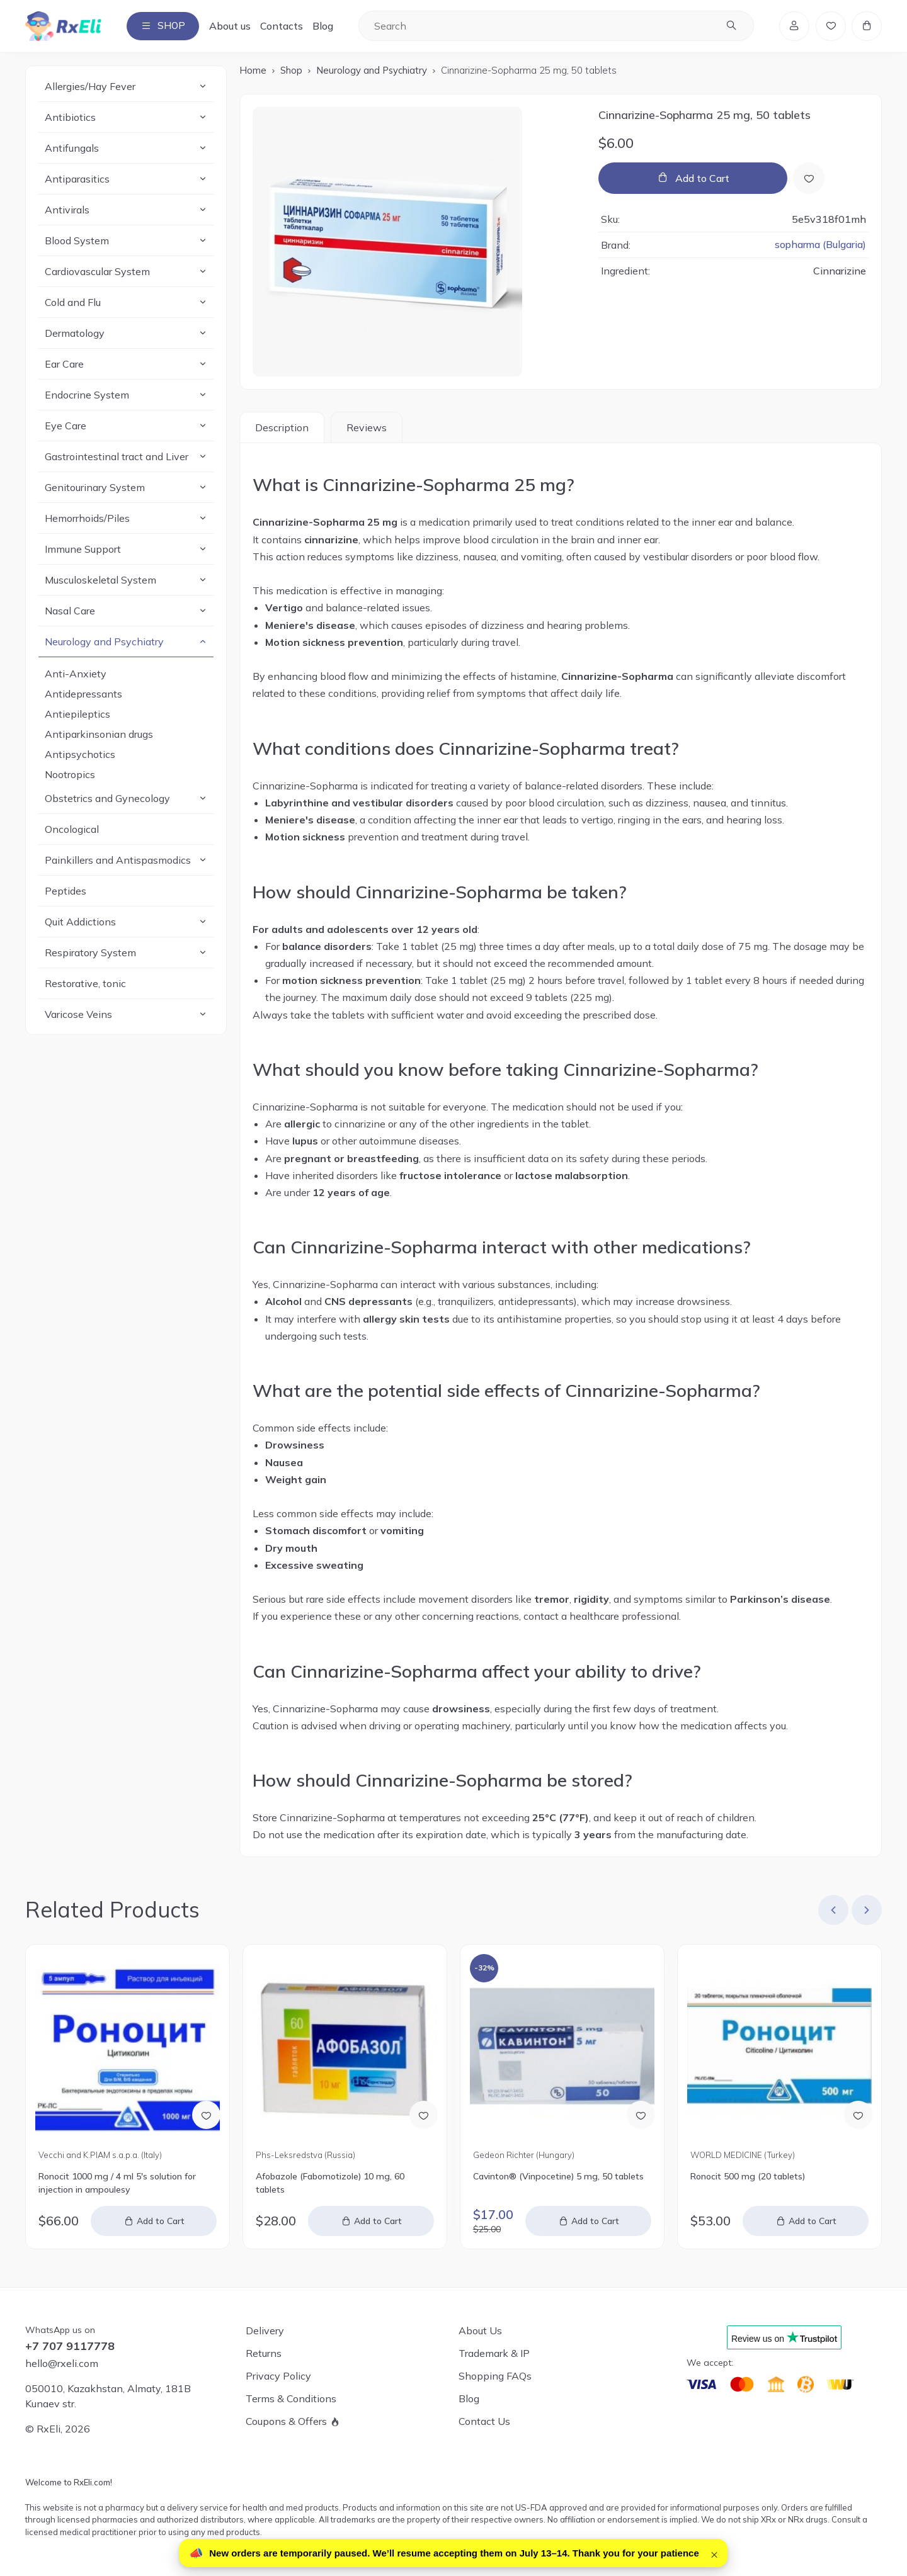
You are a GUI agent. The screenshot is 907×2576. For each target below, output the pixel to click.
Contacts (284, 26)
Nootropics (70, 775)
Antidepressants (83, 694)
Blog (325, 26)
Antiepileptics (77, 714)
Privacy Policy (278, 2376)
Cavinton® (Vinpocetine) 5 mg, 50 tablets (558, 2176)
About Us (480, 2330)
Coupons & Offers (286, 2421)
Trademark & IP (494, 2353)
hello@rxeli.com (61, 2363)
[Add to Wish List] (809, 178)
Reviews (366, 428)
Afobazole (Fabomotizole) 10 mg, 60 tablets (330, 2183)
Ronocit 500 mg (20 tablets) (747, 2176)
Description (282, 428)
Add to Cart (702, 178)
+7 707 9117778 (70, 2346)
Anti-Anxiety (75, 674)
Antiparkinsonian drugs (99, 734)
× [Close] (714, 2553)
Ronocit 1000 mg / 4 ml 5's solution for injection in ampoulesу (117, 2183)
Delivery (265, 2330)
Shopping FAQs (495, 2376)
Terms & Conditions (291, 2398)
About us (232, 26)
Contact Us (484, 2421)
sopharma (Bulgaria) (819, 245)
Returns (264, 2353)
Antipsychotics (80, 755)
